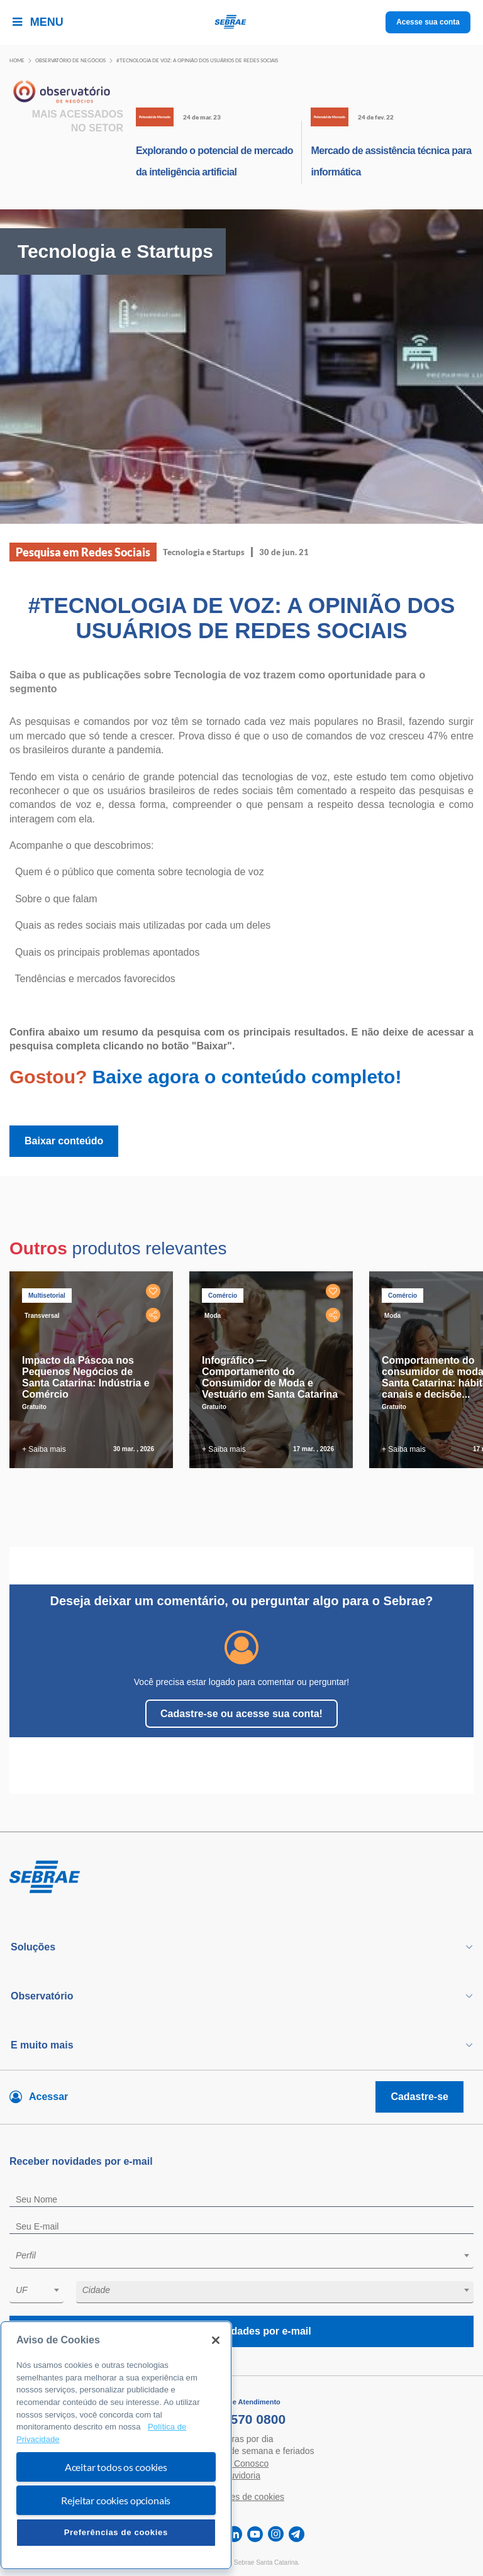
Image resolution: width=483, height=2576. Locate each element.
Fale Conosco (241, 2463)
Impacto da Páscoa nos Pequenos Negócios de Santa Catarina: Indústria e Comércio (86, 1377)
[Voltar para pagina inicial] (241, 1877)
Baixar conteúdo (64, 1141)
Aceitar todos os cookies (116, 2467)
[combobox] (241, 2258)
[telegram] (296, 2534)
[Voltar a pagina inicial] (242, 22)
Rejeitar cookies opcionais (115, 2500)
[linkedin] (234, 2534)
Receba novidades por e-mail (241, 2331)
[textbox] (248, 2255)
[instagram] (276, 2534)
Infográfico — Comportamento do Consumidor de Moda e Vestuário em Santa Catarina (270, 1377)
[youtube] (255, 2534)
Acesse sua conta (428, 22)
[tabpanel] (94, 1369)
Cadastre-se (419, 2096)
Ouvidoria (241, 2475)
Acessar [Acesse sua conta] (48, 2096)
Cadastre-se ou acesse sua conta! (241, 1713)
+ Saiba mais (44, 1449)
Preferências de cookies (116, 2532)
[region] (116, 2445)
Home (17, 60)
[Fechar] (216, 2340)
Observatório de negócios (70, 60)
